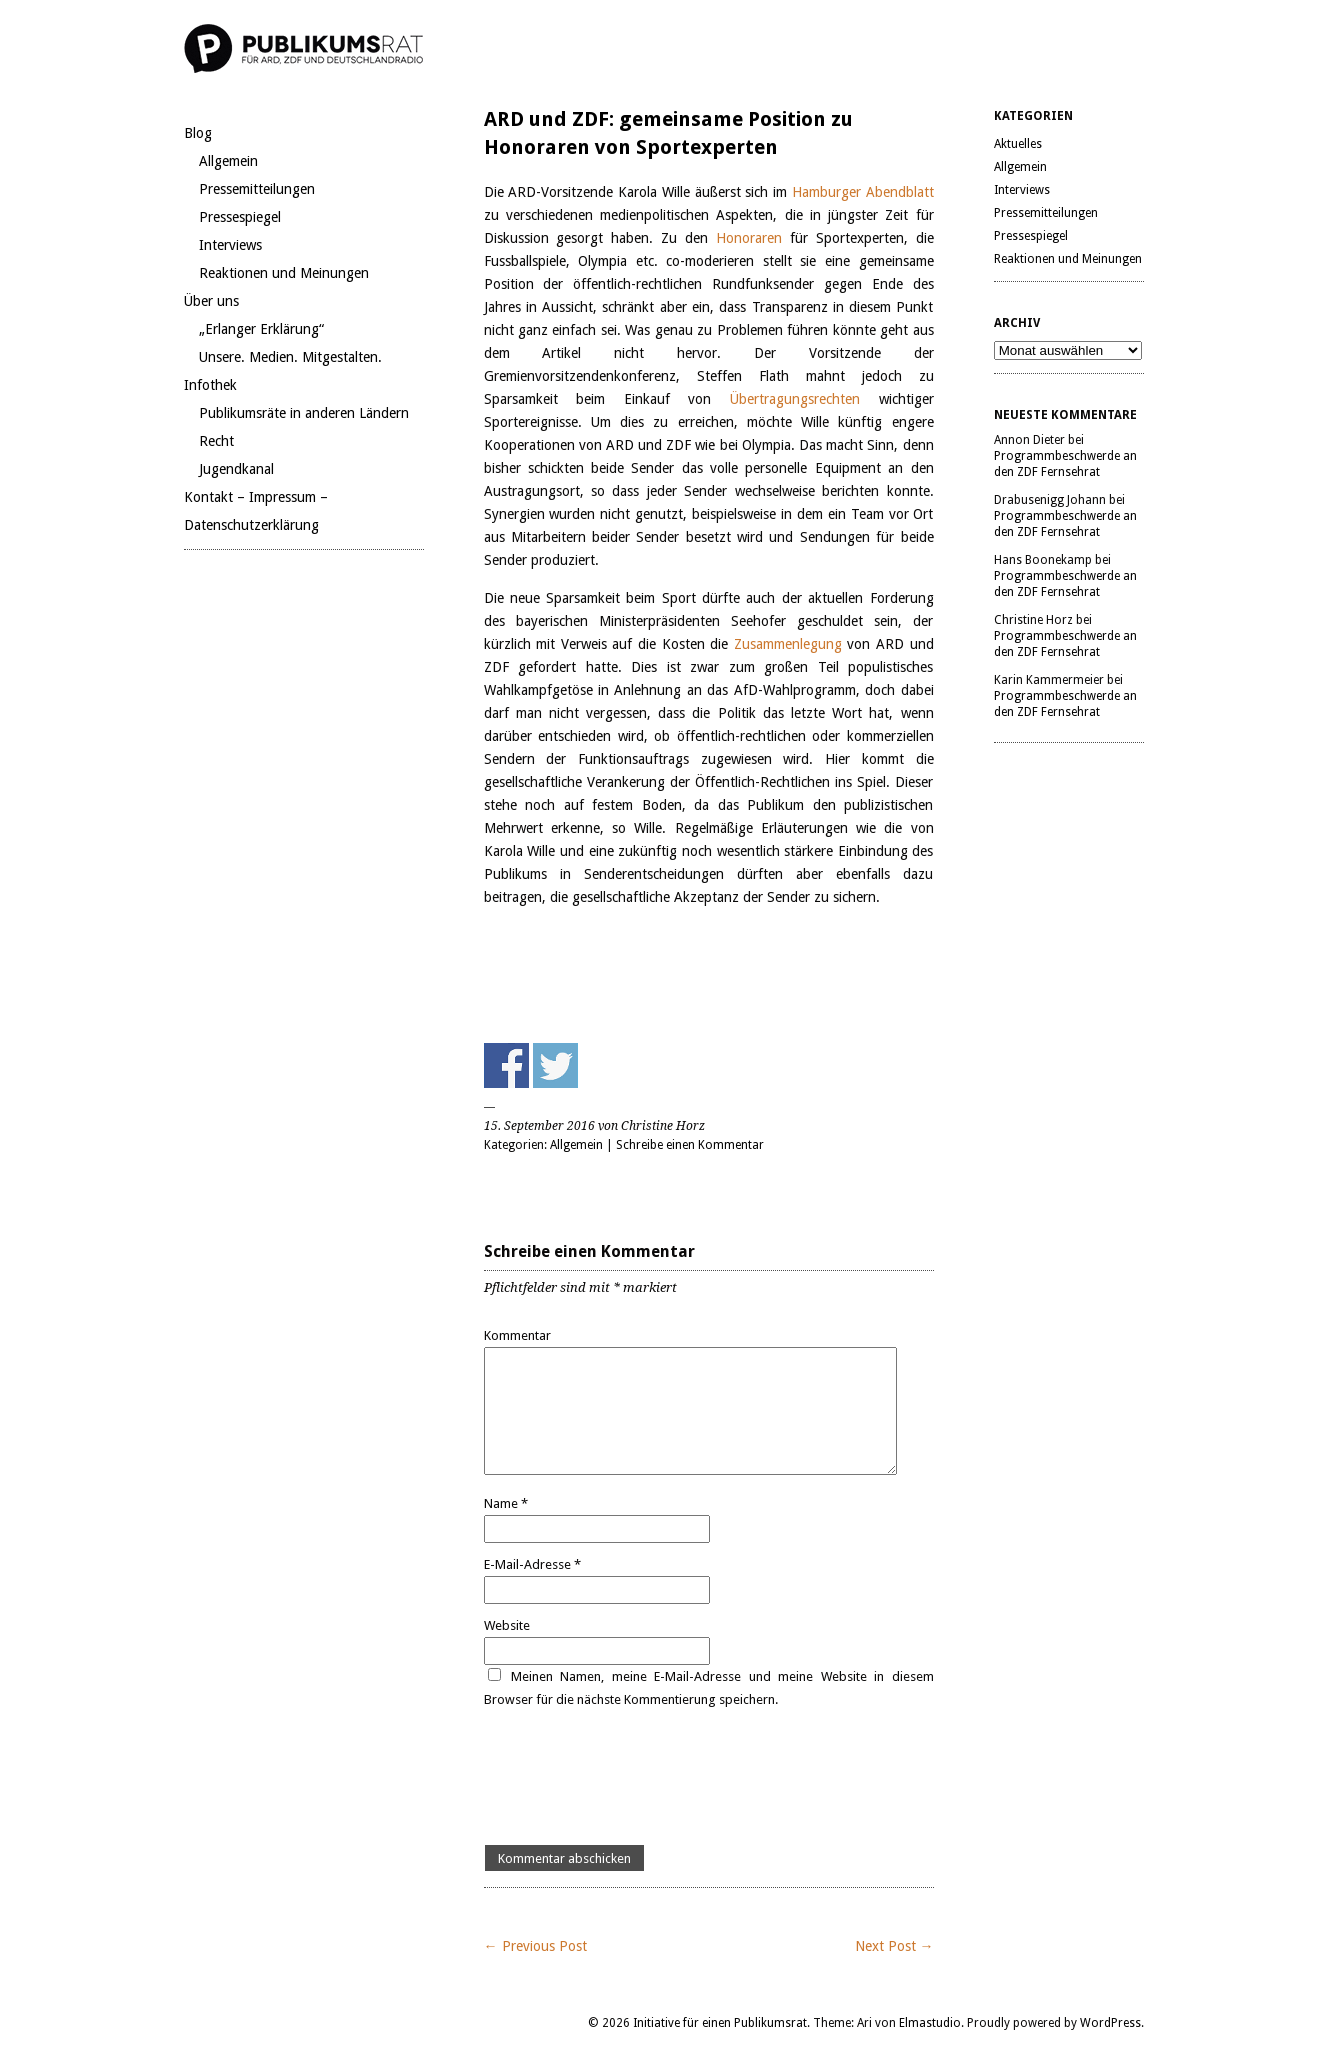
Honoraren (753, 238)
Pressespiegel (240, 217)
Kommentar (517, 1335)
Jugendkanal (236, 469)
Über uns (211, 301)
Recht (216, 441)
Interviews (230, 245)
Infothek (210, 385)
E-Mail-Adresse (532, 1564)
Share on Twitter (555, 1065)
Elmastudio (930, 2023)
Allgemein (228, 161)
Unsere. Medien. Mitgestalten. (290, 357)
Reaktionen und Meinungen (284, 273)
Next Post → (894, 1946)
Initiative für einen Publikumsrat (720, 2023)
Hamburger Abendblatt (863, 192)
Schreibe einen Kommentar (690, 1145)
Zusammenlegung (791, 644)
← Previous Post (535, 1946)
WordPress (1110, 2023)
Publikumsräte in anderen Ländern (304, 413)
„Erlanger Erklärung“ (261, 329)
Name (506, 1503)
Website (507, 1625)
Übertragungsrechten (795, 399)
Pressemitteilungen (257, 189)
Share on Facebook (506, 1065)
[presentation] (636, 1778)
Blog (198, 133)
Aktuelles (1018, 144)
